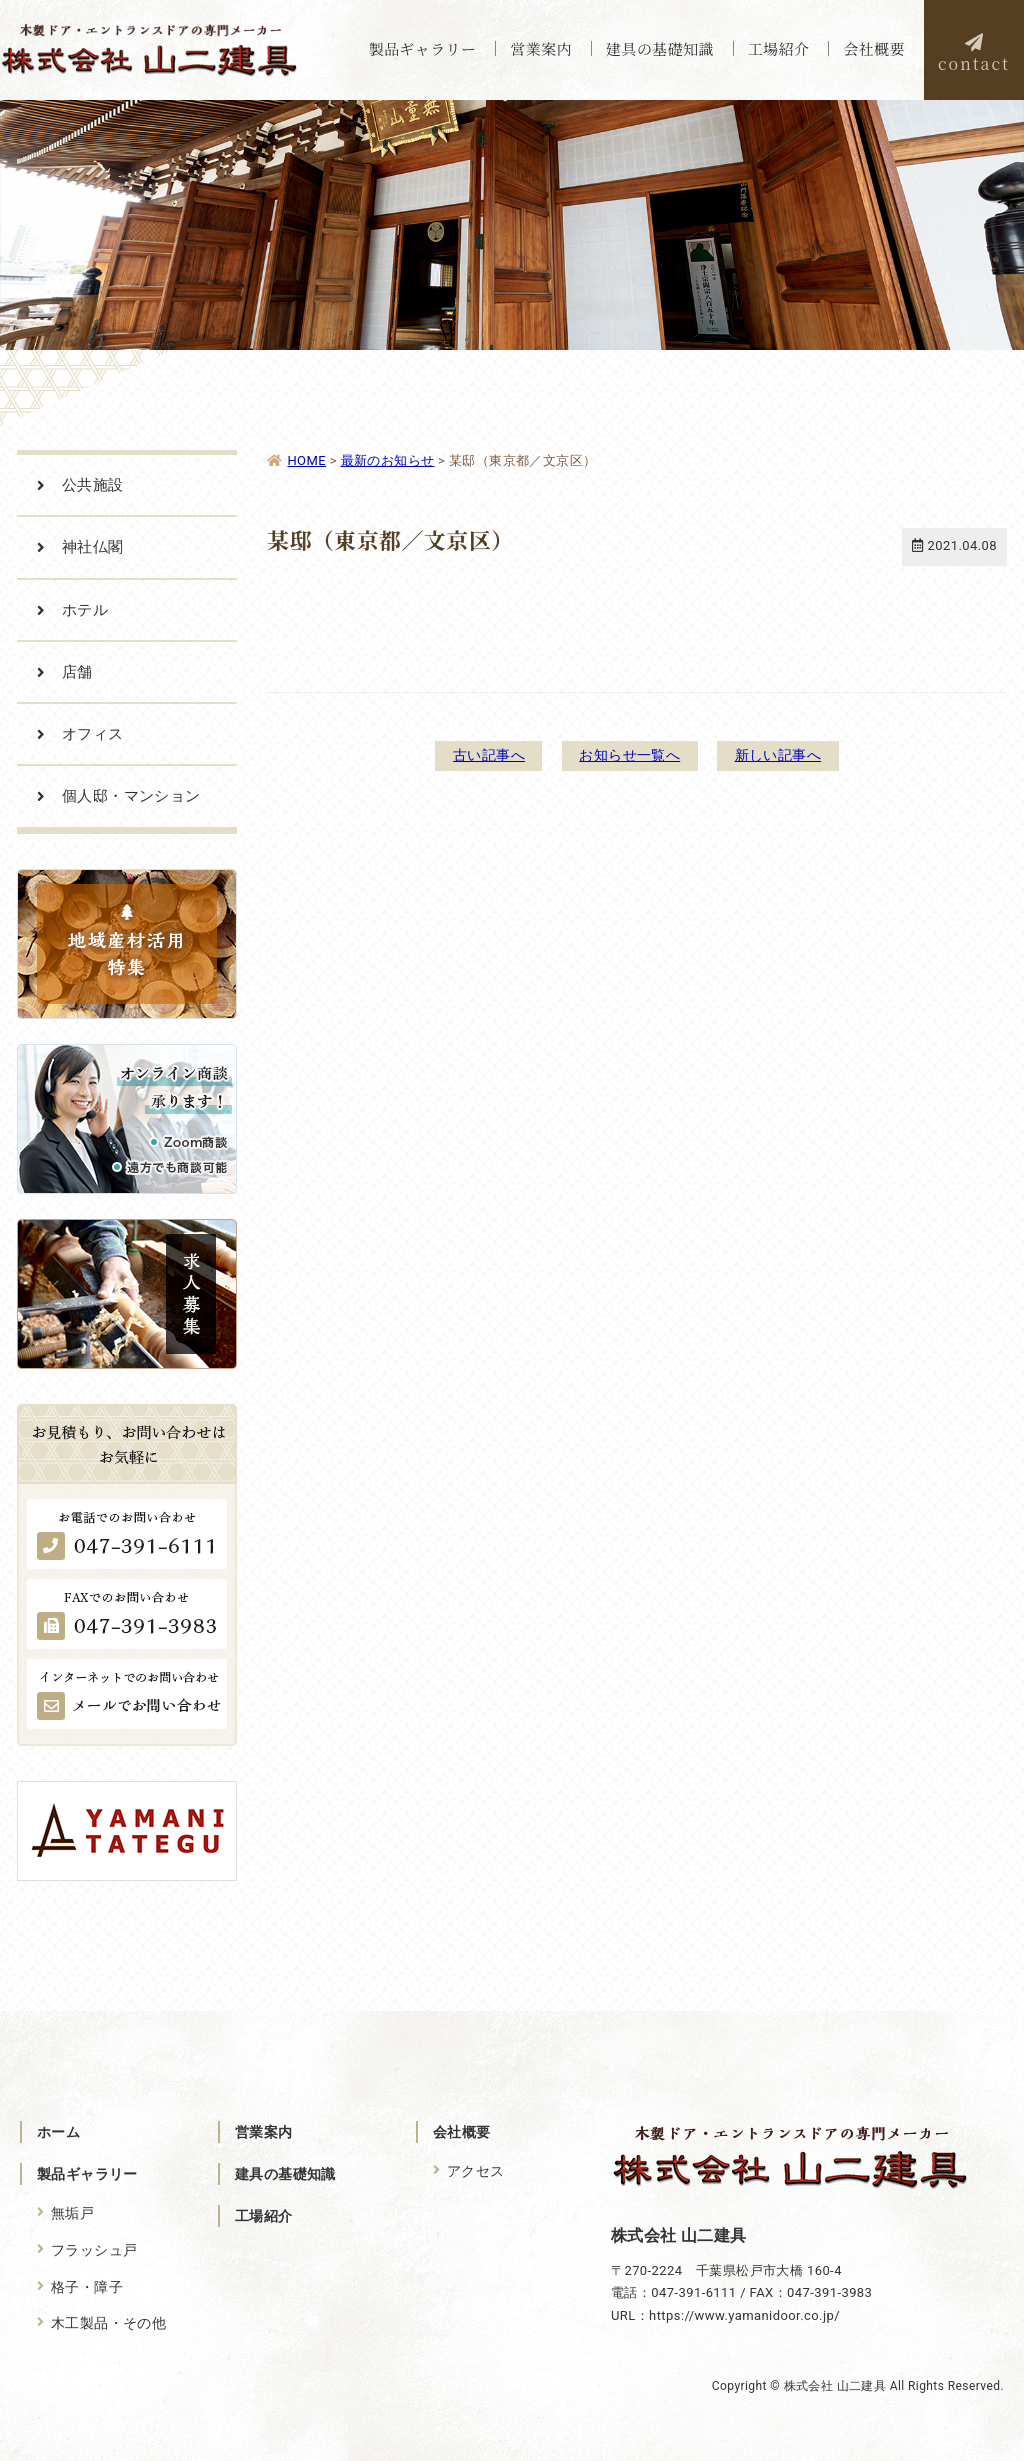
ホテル (85, 610)
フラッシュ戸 (94, 2249)
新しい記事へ (787, 755)
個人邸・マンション (131, 796)
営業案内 (264, 2132)
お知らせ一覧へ (629, 755)
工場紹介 (264, 2216)
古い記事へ (479, 755)
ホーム (58, 2132)
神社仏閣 (93, 547)
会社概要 (462, 2132)
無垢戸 (72, 2213)
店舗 (77, 672)
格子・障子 (87, 2285)
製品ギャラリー (87, 2174)
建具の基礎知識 (285, 2174)
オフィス (93, 734)
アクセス (476, 2171)
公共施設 (93, 485)
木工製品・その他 (108, 2322)
